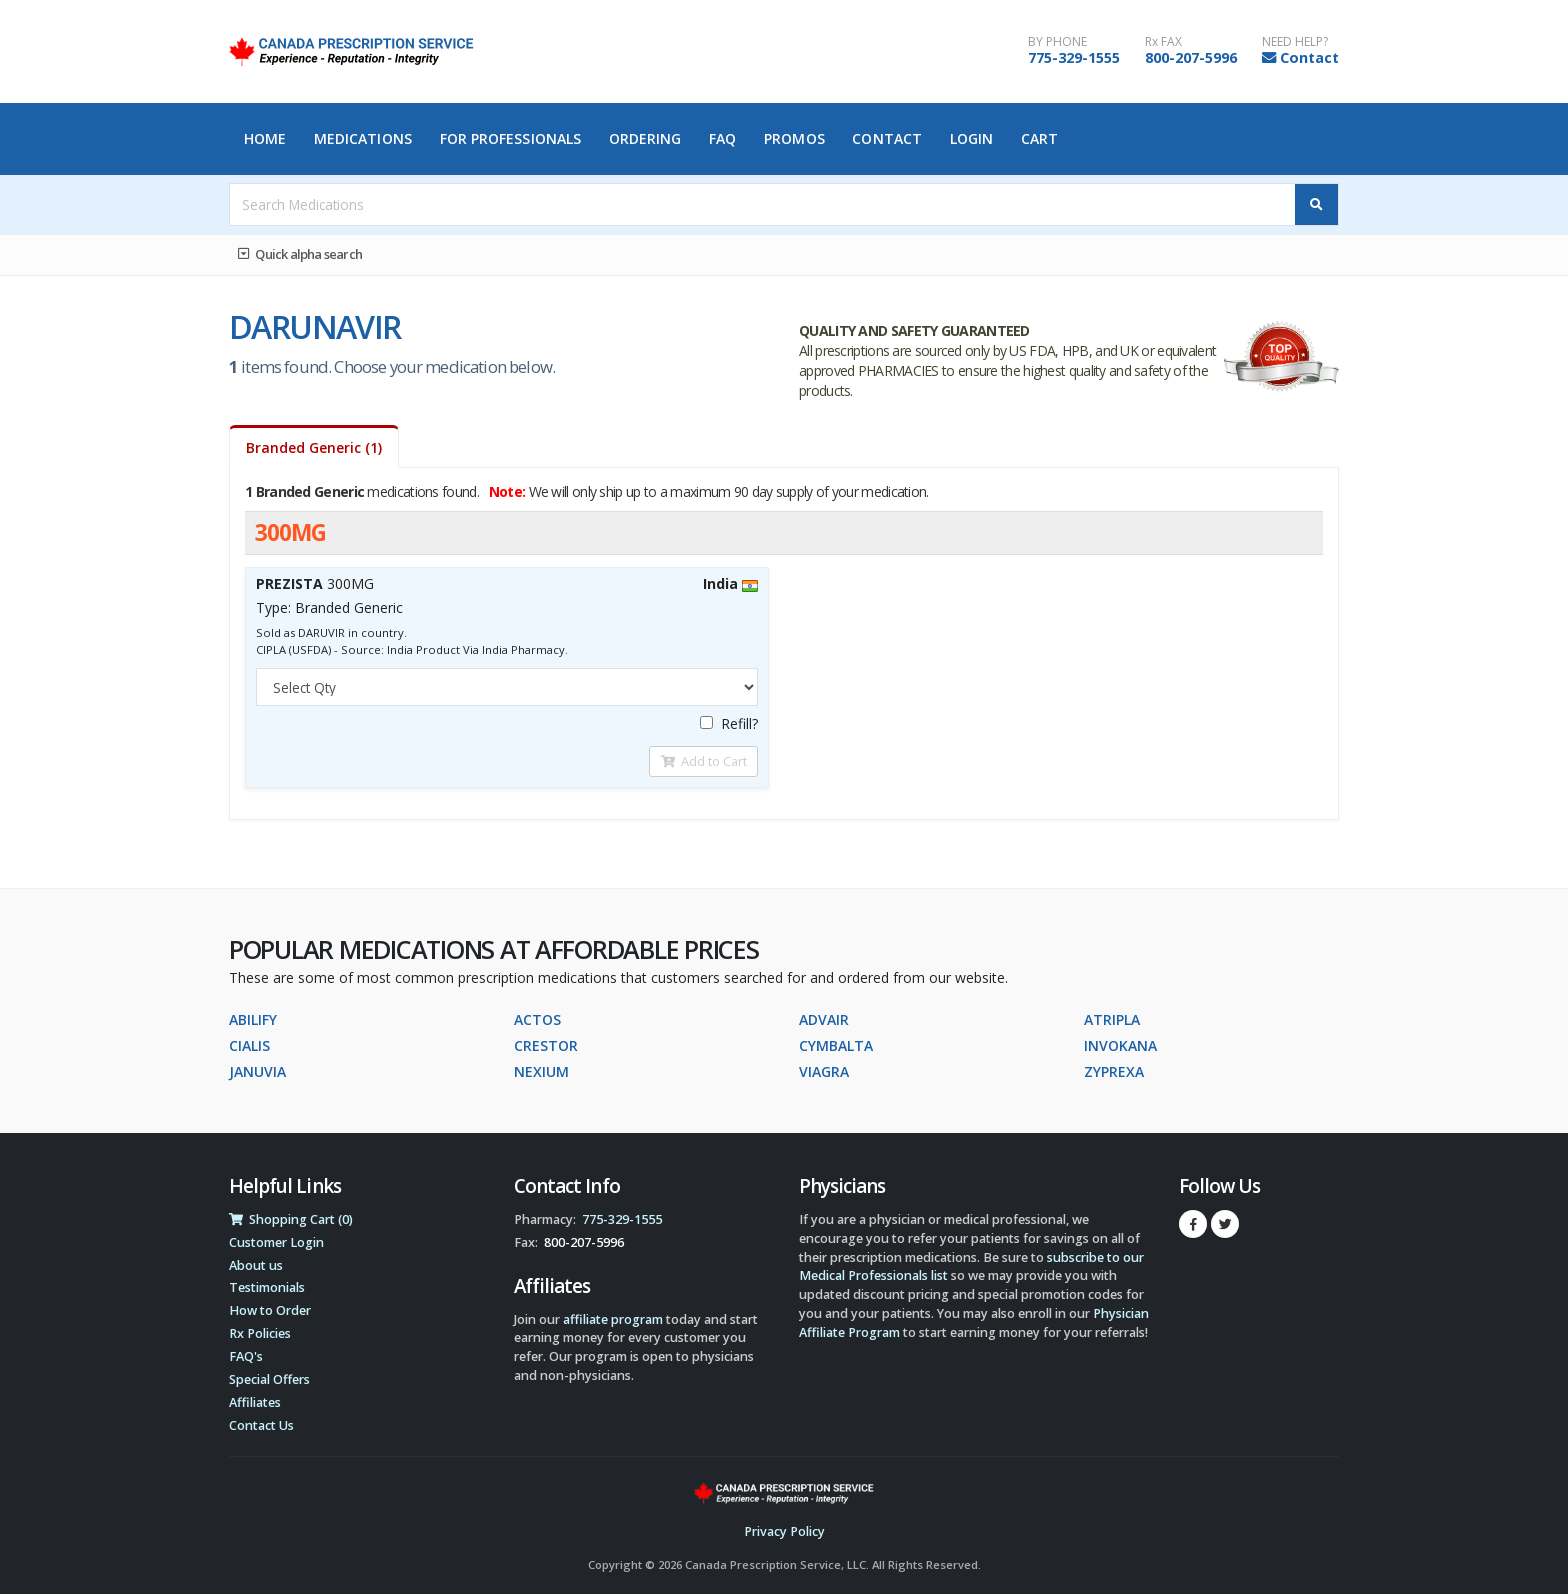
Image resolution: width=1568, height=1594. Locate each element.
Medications (363, 138)
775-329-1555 (1074, 57)
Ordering (645, 138)
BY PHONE (1057, 42)
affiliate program (613, 1319)
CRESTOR (546, 1045)
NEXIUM (541, 1071)
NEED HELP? (1295, 42)
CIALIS (249, 1045)
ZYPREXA (1114, 1071)
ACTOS (537, 1019)
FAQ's (246, 1356)
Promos (794, 138)
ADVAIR (824, 1019)
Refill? (729, 723)
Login (972, 138)
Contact (1309, 57)
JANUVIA (257, 1071)
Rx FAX (1163, 42)
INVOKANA (1120, 1045)
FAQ (722, 138)
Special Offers (269, 1379)
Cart (1039, 138)
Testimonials (267, 1287)
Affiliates (255, 1402)
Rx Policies (260, 1333)
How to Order (270, 1310)
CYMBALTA (836, 1045)
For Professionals (511, 138)
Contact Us (261, 1425)
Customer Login (276, 1242)
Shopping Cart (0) (291, 1219)
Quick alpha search (300, 254)
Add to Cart (704, 761)
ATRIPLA (1112, 1019)
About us (256, 1265)
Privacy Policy (784, 1531)
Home (265, 138)
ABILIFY (253, 1019)
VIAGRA (824, 1071)
